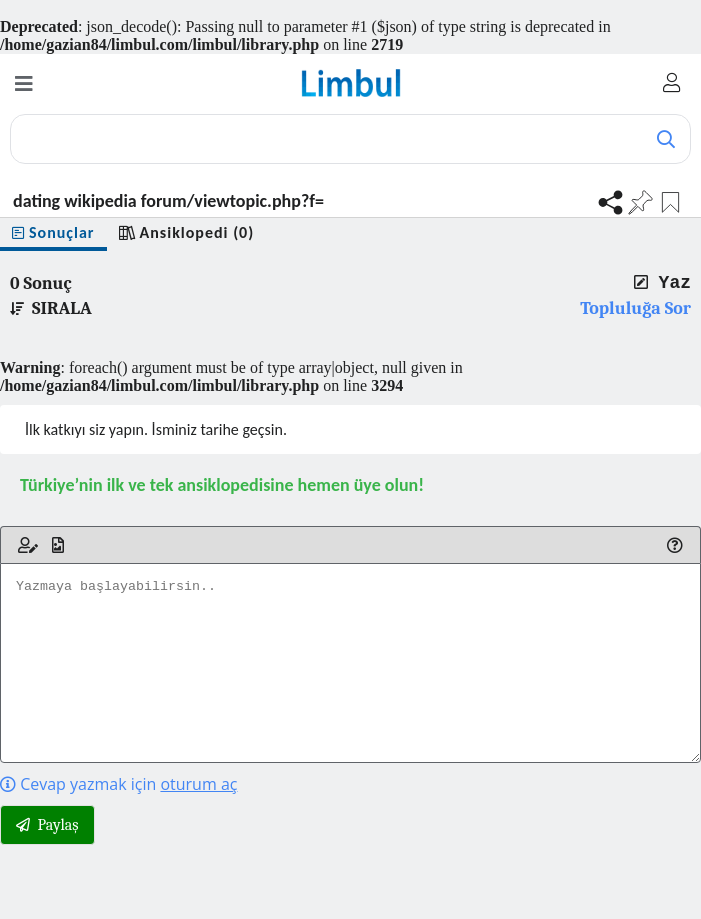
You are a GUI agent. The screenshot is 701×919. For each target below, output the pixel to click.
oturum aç (198, 784)
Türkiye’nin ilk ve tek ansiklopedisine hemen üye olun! (222, 485)
